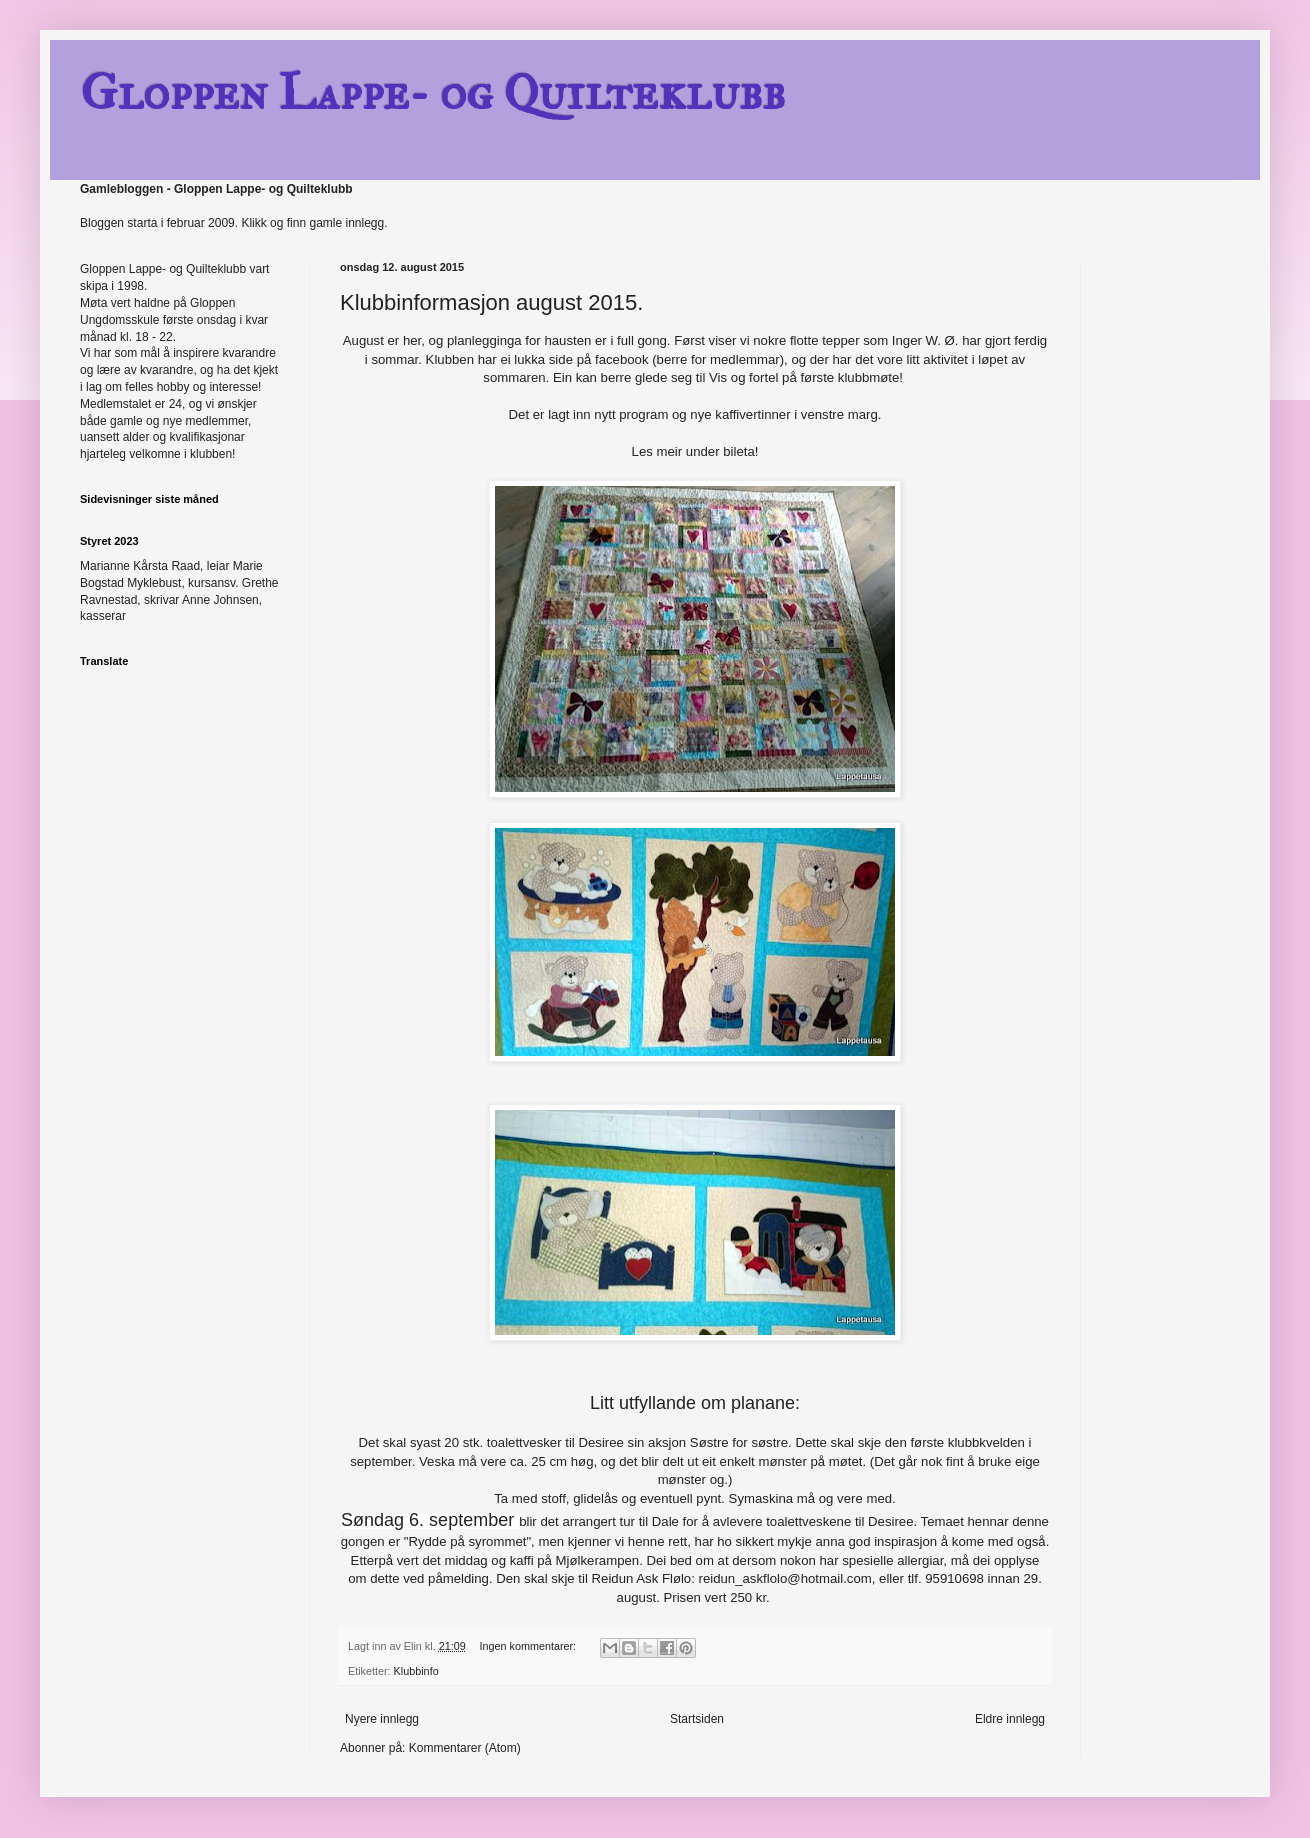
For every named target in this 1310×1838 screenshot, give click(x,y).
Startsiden (697, 1719)
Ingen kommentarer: (529, 1646)
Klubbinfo (416, 1671)
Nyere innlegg (382, 1719)
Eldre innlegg (1010, 1719)
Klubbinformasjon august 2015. (491, 302)
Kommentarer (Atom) (465, 1748)
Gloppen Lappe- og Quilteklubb (432, 92)
